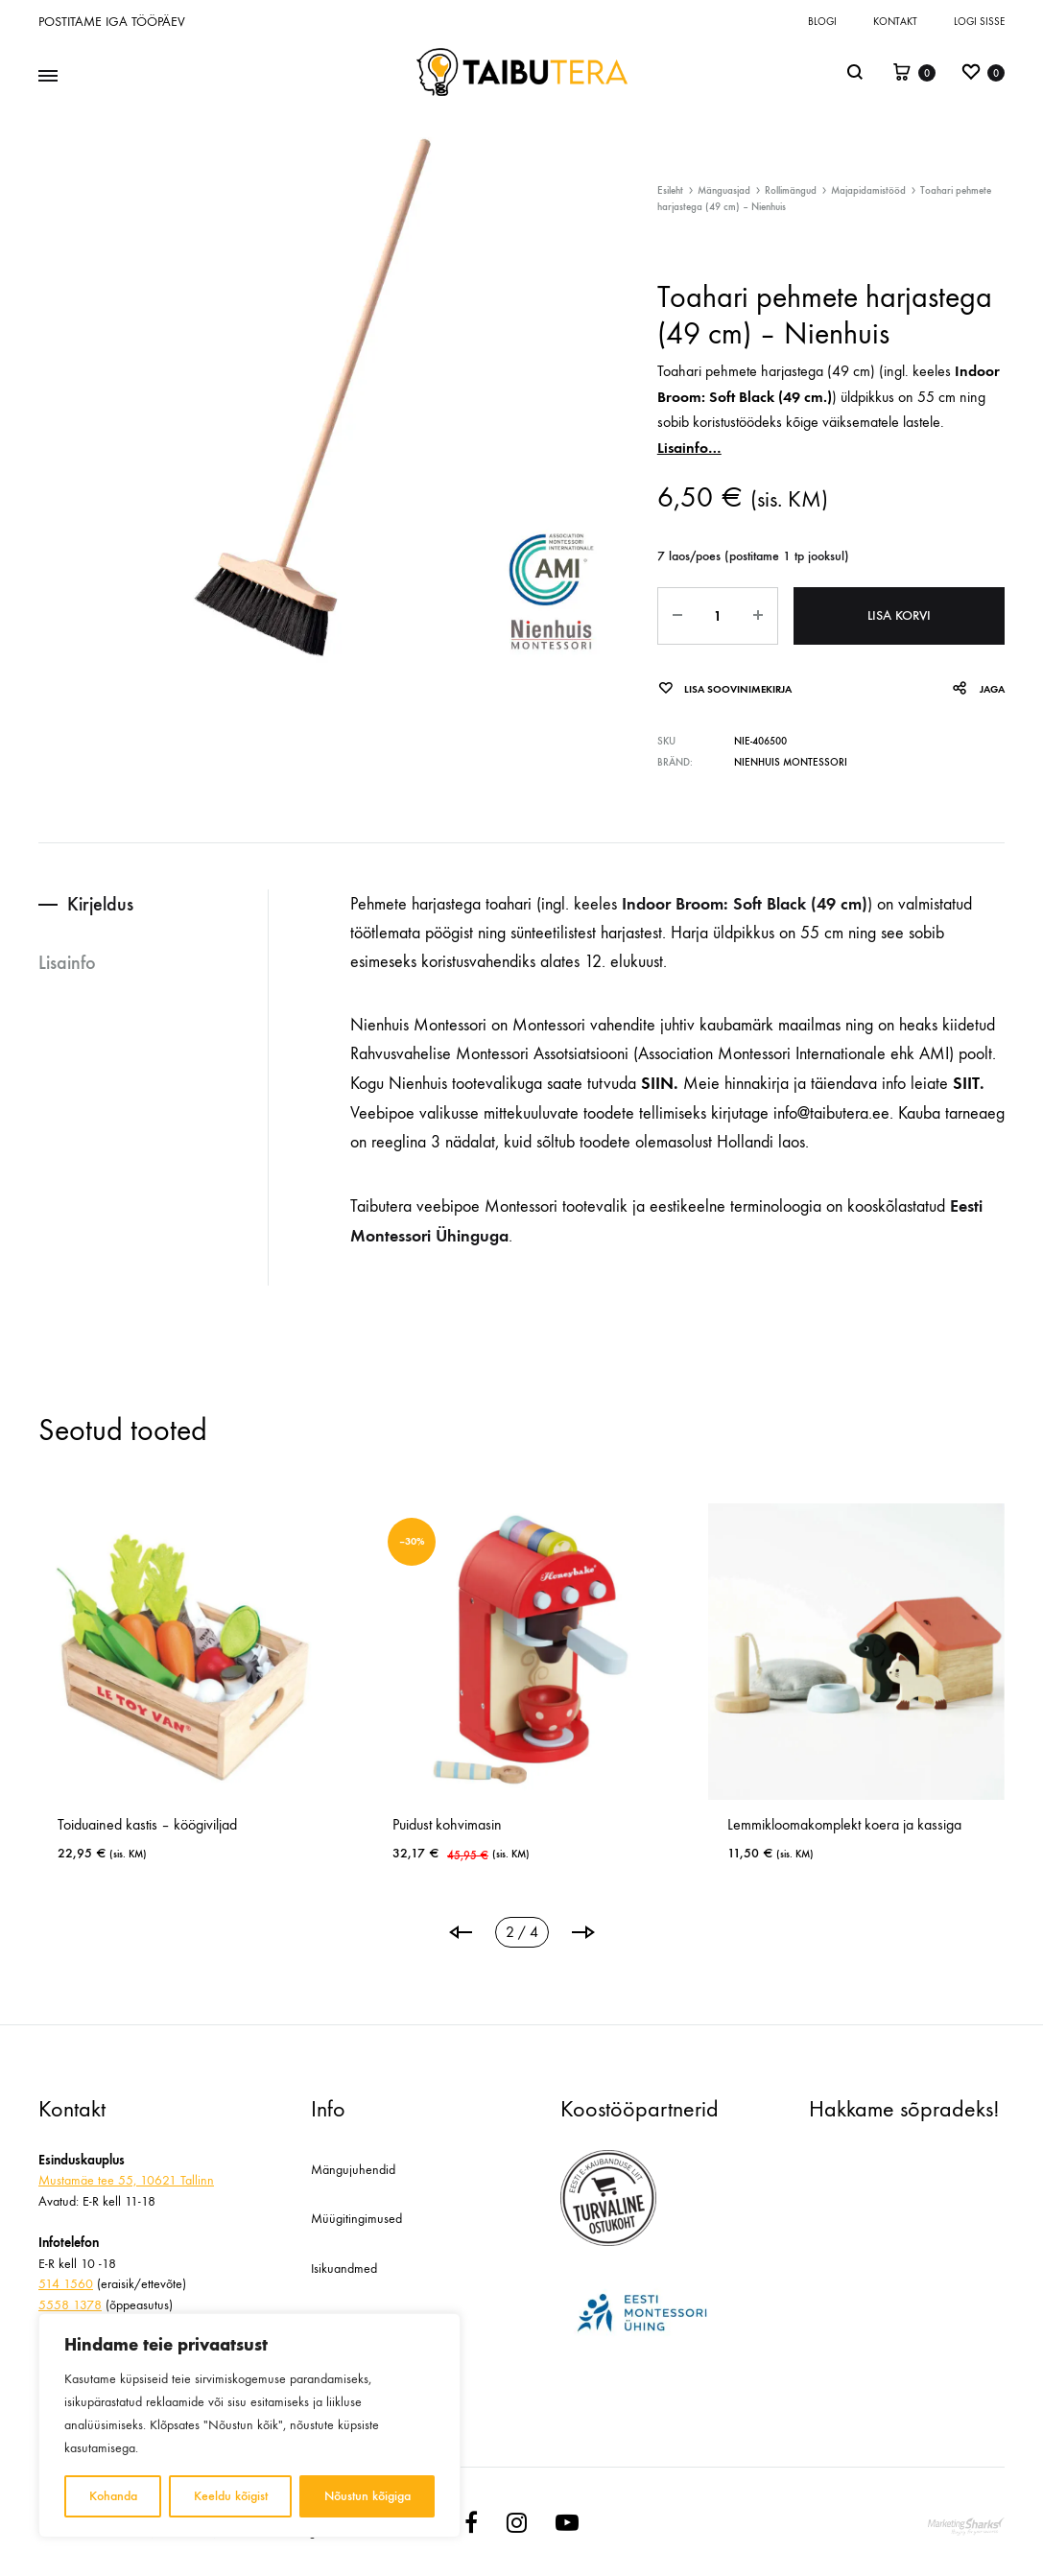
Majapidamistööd (868, 190)
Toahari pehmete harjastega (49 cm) (766, 371)
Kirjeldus (100, 903)
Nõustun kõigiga (367, 2496)
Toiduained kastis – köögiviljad (307, 1824)
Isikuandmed (344, 2268)
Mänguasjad (724, 190)
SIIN (657, 1083)
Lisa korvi (899, 615)
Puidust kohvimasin (607, 1824)
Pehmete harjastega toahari (441, 904)
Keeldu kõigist (231, 2496)
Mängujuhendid (353, 2170)
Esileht (670, 190)
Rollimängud (791, 190)
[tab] (153, 904)
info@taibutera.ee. (833, 1113)
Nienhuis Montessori (790, 762)
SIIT (964, 1083)
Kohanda (113, 2496)
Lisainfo (67, 962)
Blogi (822, 21)
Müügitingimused (356, 2218)
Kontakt (895, 21)
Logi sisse (979, 21)
